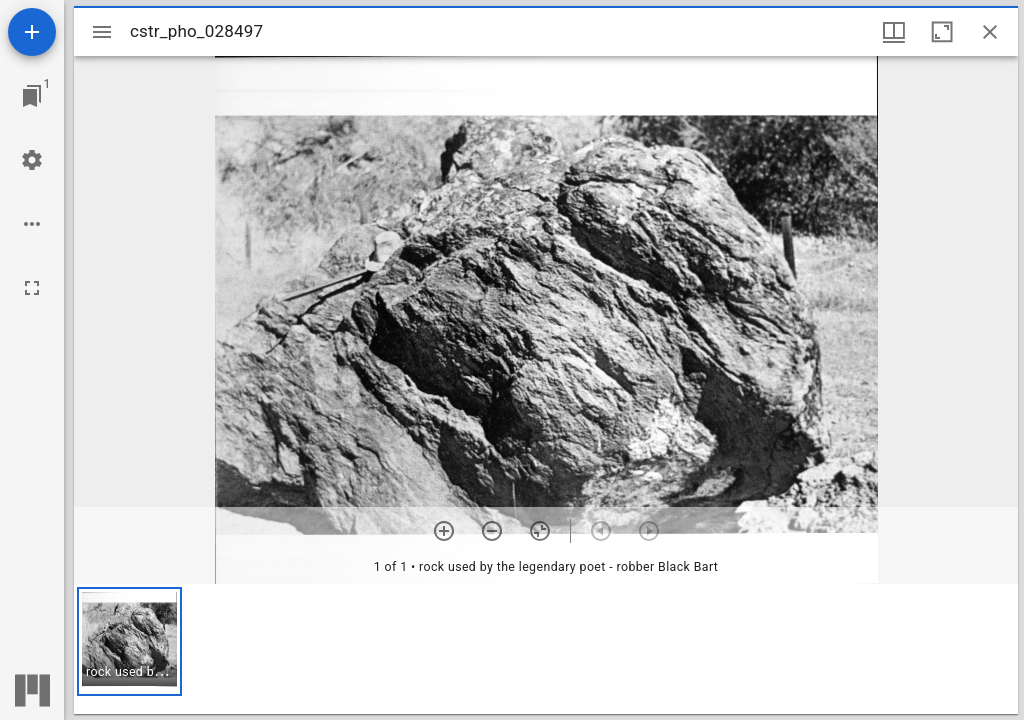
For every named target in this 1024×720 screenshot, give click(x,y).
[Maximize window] (942, 32)
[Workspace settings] (32, 160)
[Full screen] (32, 288)
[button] (129, 641)
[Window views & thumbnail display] (894, 32)
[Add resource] (32, 32)
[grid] (546, 649)
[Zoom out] (492, 531)
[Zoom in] (444, 531)
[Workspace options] (32, 224)
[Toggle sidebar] (102, 32)
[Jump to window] (32, 96)
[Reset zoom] (540, 531)
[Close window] (990, 32)
